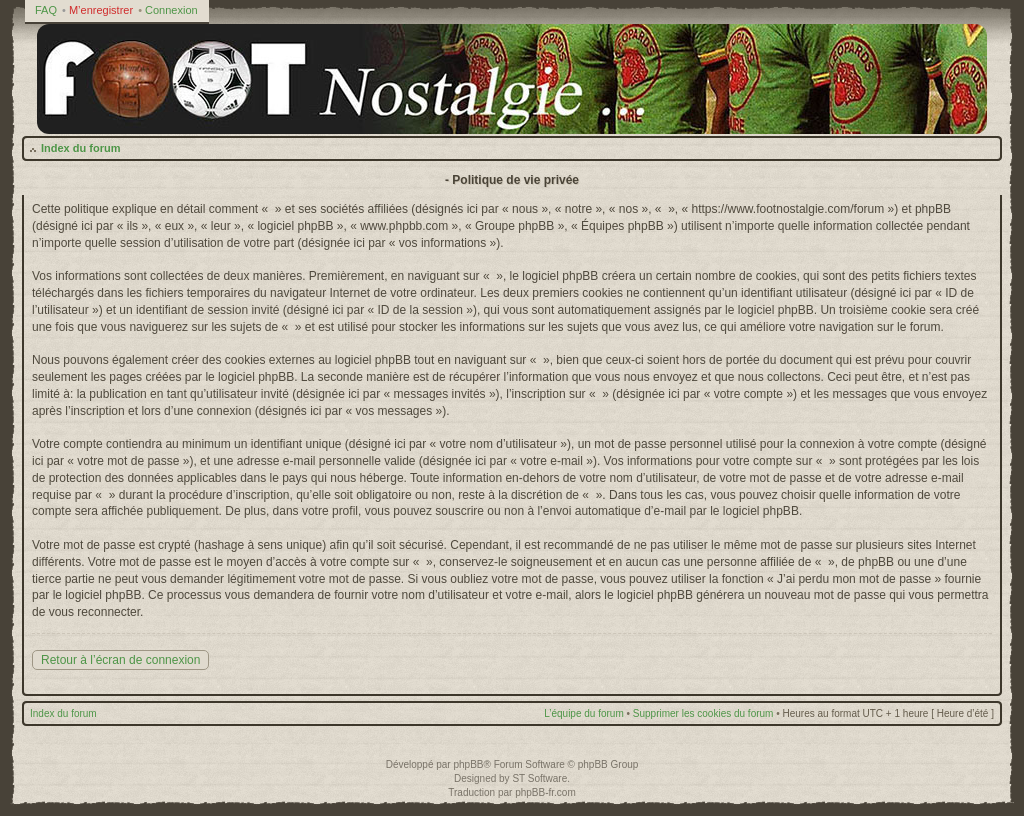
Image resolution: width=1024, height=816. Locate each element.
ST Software (539, 778)
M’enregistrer (101, 10)
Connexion (171, 10)
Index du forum (80, 148)
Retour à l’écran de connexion (120, 660)
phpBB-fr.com (545, 792)
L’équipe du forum (584, 713)
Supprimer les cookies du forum (703, 713)
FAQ (46, 10)
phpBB (468, 764)
